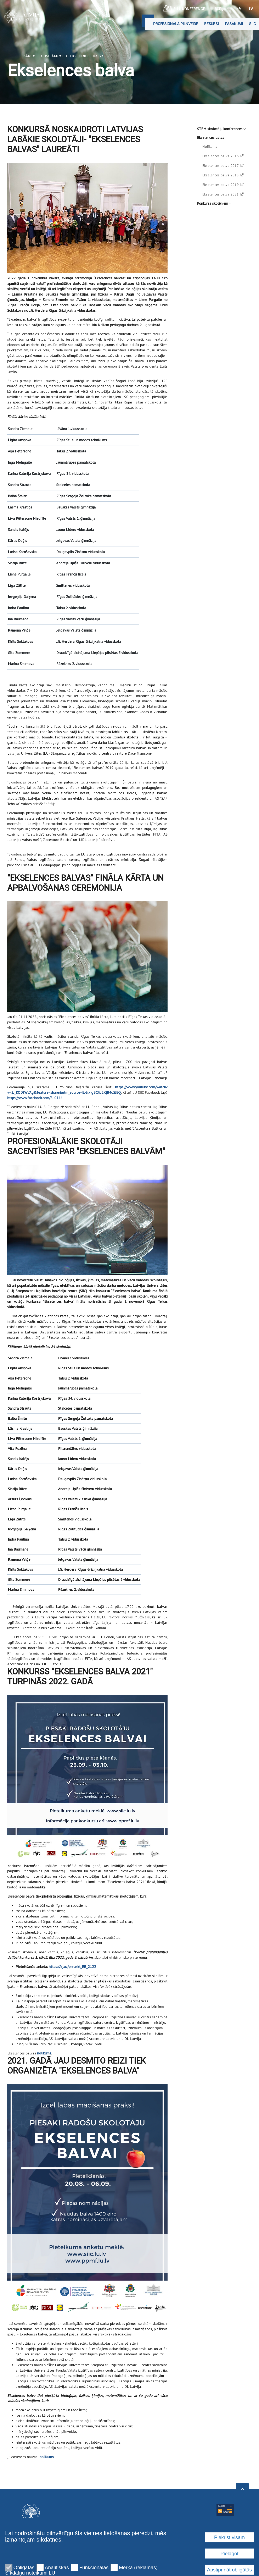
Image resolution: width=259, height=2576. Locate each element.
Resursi (211, 24)
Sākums (31, 56)
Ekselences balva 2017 (223, 165)
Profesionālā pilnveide (175, 24)
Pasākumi (234, 24)
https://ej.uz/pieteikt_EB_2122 (72, 1966)
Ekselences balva (87, 56)
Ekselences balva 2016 (223, 156)
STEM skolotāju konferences (221, 128)
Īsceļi (220, 9)
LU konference (184, 8)
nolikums (44, 2053)
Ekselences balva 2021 (223, 194)
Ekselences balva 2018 (223, 175)
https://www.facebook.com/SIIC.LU (34, 1097)
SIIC (252, 24)
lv (251, 9)
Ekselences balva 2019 (223, 184)
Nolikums (209, 146)
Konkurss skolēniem (214, 203)
